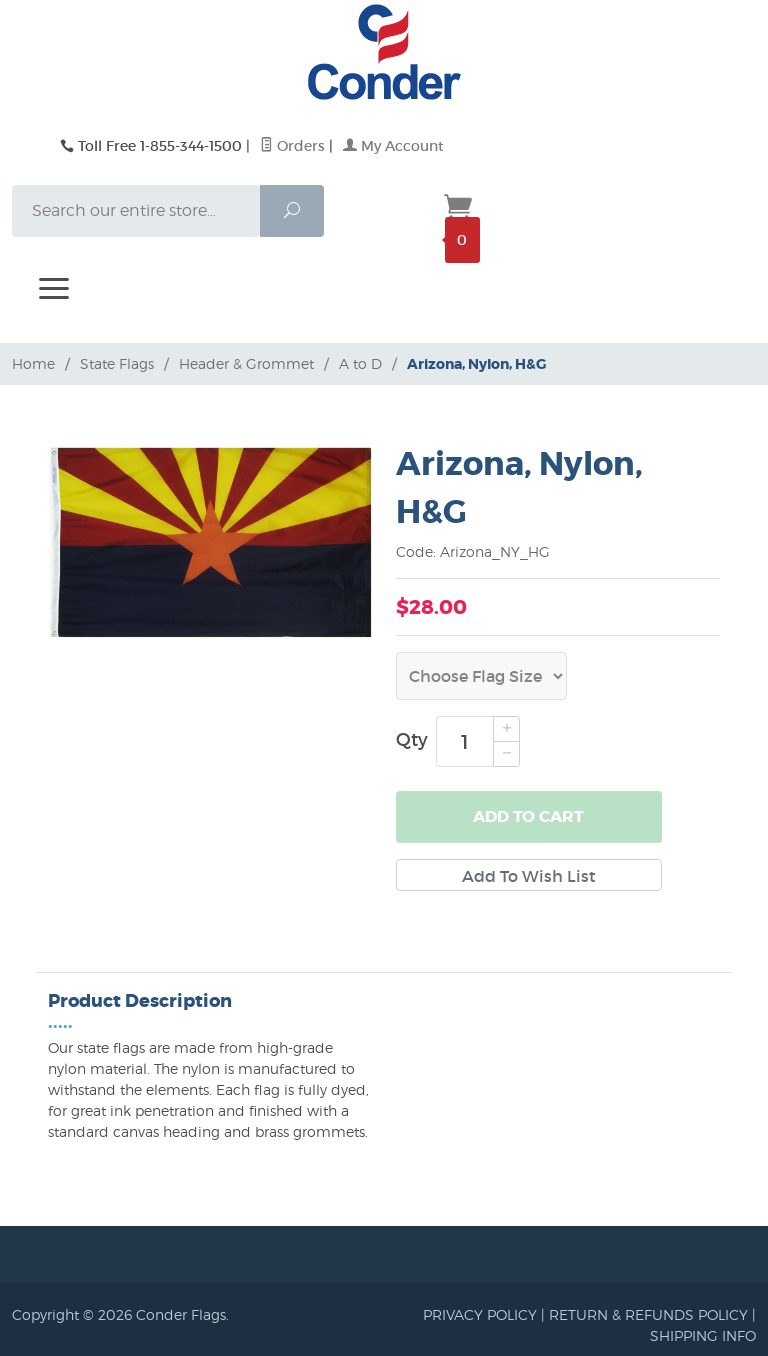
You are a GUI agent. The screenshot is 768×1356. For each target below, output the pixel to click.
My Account (393, 146)
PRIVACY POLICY (480, 1314)
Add (528, 817)
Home (33, 363)
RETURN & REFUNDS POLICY (648, 1314)
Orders (292, 146)
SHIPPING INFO (703, 1335)
